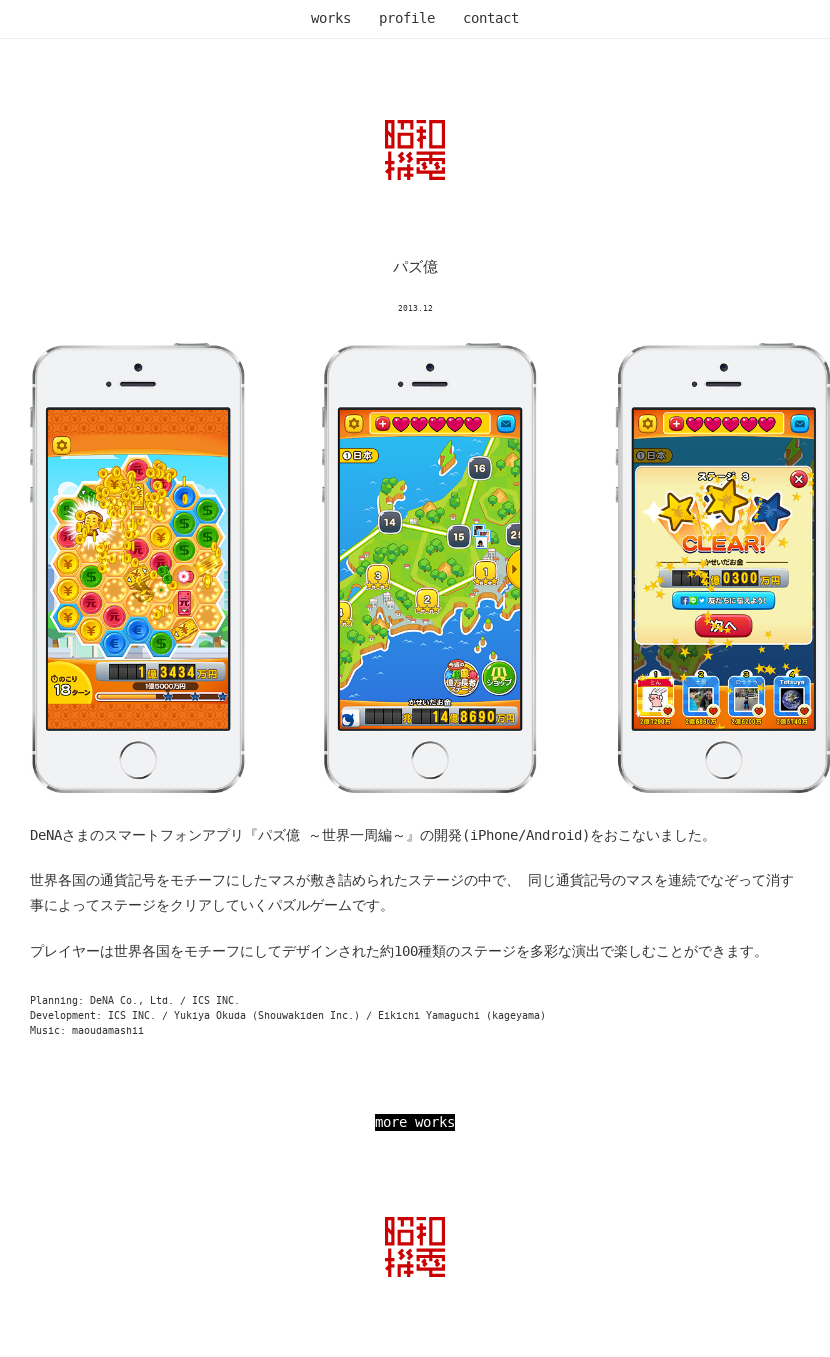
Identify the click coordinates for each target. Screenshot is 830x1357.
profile (407, 18)
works (331, 18)
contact (491, 18)
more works (415, 1122)
